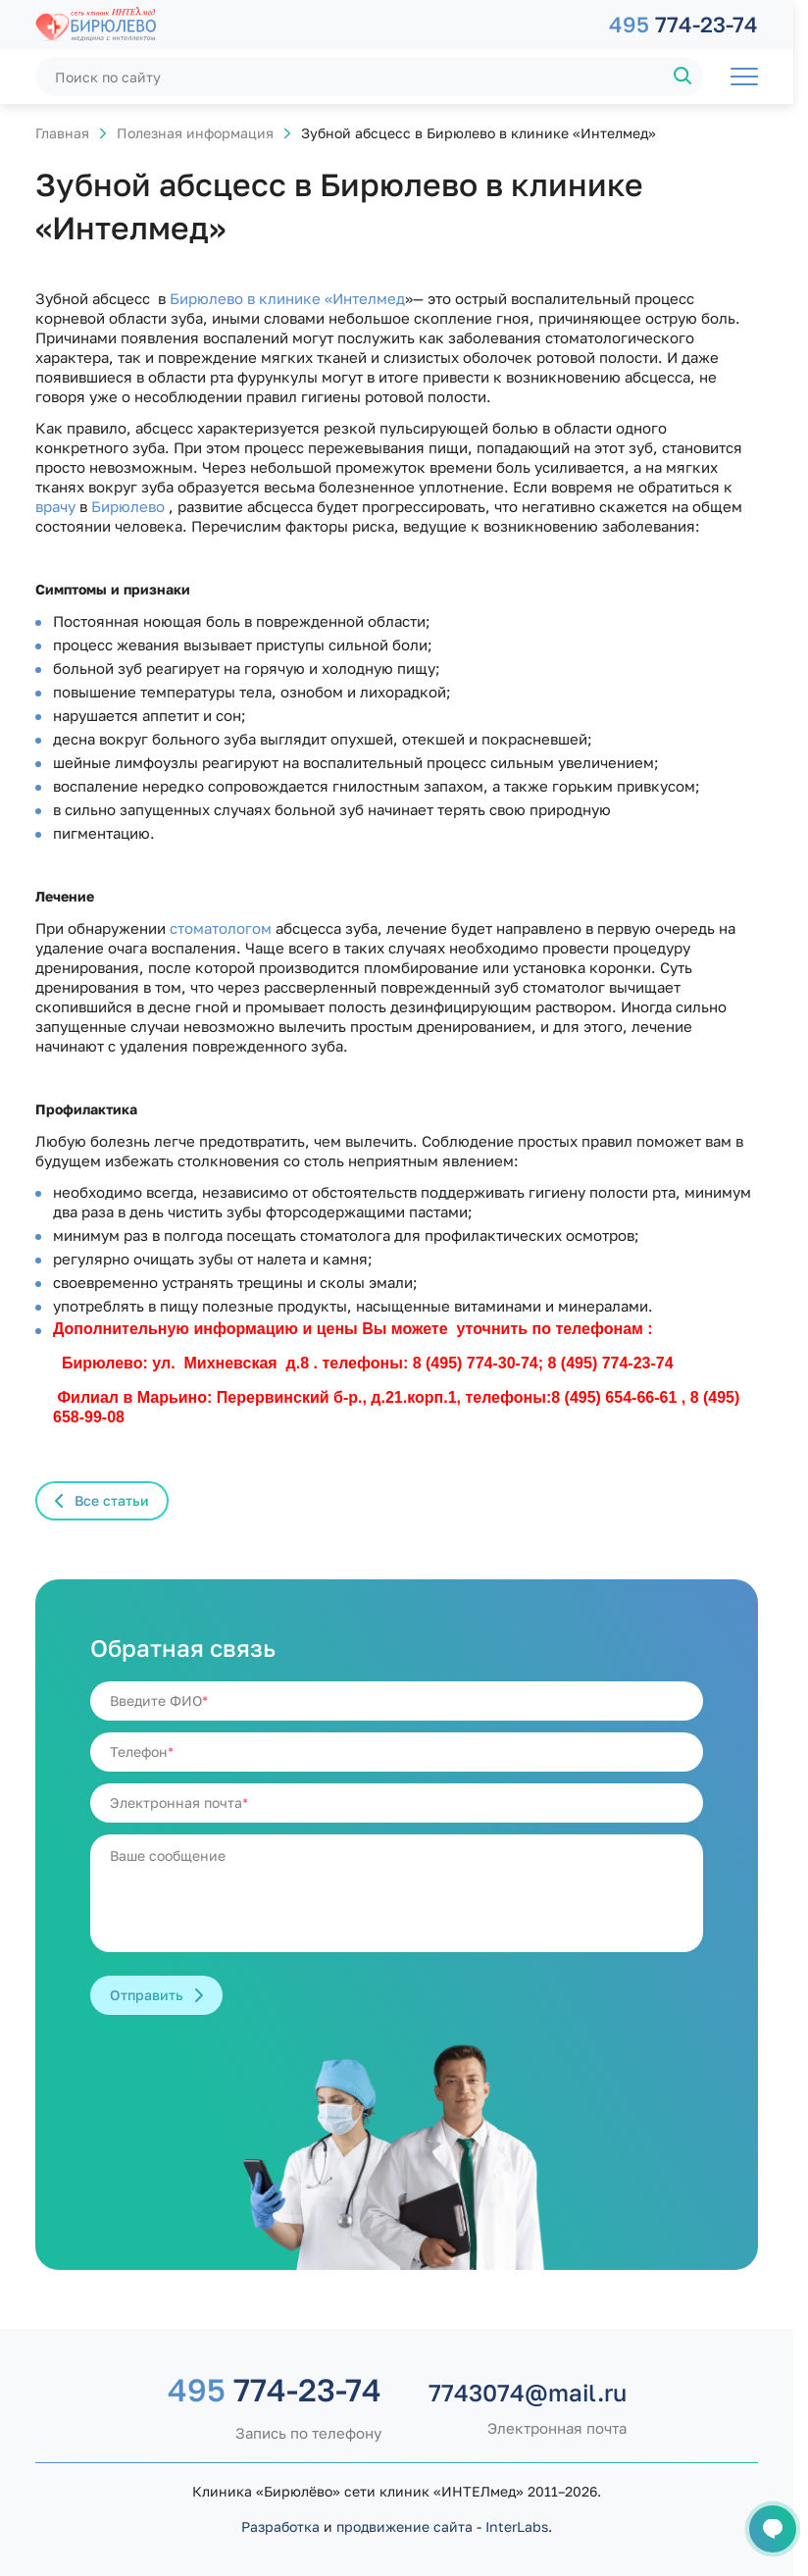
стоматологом (219, 928)
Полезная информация (195, 133)
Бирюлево (126, 506)
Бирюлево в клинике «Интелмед (285, 298)
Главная (62, 133)
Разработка (280, 2526)
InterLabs (516, 2526)
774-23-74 (683, 24)
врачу (55, 506)
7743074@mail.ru (528, 2392)
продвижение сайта (404, 2526)
